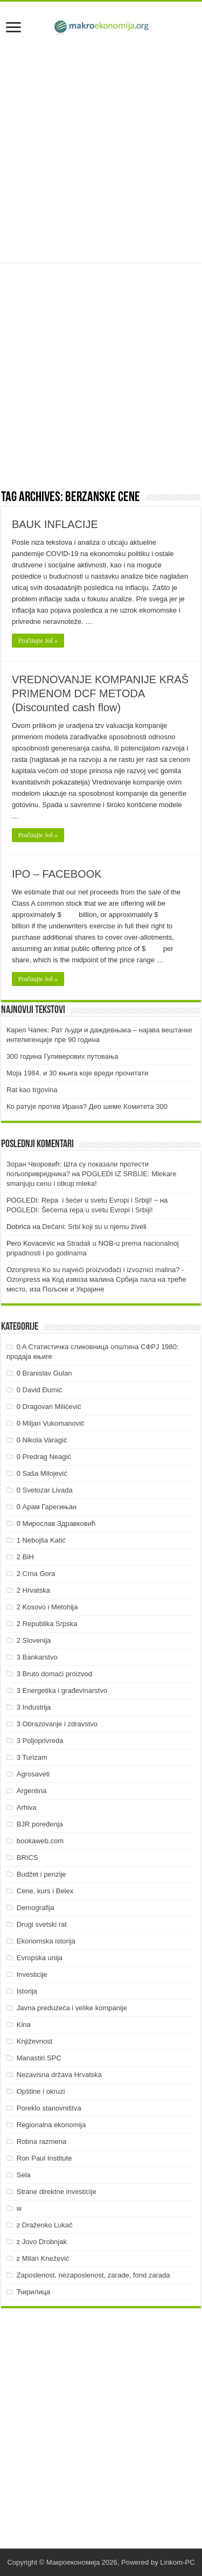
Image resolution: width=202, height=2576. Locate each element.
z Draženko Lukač (45, 2225)
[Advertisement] (101, 151)
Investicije (32, 1974)
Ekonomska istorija (46, 1941)
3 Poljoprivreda (40, 1741)
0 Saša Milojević (42, 1473)
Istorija (27, 1991)
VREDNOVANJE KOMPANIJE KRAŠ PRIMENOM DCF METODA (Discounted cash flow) (100, 693)
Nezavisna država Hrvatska (59, 2075)
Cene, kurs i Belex (45, 1891)
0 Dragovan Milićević (49, 1406)
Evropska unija (39, 1958)
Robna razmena (42, 2141)
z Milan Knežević (43, 2258)
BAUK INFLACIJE (55, 524)
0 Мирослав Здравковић (56, 1523)
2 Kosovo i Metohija (47, 1607)
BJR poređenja (40, 1824)
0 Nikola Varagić (42, 1440)
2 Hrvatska (33, 1590)
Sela (24, 2175)
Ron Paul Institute (44, 2158)
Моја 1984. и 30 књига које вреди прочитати (77, 1073)
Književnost (34, 2041)
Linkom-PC (177, 2562)
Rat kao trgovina (32, 1090)
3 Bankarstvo (37, 1657)
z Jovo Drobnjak (42, 2242)
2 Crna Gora (36, 1574)
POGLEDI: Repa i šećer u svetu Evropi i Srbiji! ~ (82, 1200)
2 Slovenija (34, 1640)
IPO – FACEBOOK (57, 874)
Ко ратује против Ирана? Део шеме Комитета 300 (87, 1106)
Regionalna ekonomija (51, 2125)
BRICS (27, 1857)
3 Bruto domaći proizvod (54, 1674)
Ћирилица (33, 2292)
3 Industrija (34, 1707)
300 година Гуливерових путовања (62, 1056)
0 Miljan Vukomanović (51, 1423)
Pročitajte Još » (38, 640)
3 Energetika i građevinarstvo (62, 1690)
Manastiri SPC (39, 2058)
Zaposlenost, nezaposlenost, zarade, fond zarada (93, 2275)
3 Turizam (32, 1757)
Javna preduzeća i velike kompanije (72, 2008)
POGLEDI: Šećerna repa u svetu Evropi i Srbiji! (79, 1210)
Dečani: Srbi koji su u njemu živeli (94, 1227)
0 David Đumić (39, 1390)
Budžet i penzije (41, 1874)
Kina (24, 2024)
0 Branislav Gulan (44, 1373)
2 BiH (25, 1557)
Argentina (32, 1791)
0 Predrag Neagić (44, 1457)
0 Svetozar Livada (45, 1490)
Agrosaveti (33, 1774)
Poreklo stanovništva (49, 2108)
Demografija (35, 1908)
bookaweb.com (40, 1841)
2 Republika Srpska (47, 1624)
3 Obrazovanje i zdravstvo (57, 1724)
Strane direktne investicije (56, 2192)
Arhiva (27, 1807)
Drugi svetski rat (42, 1924)
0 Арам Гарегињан (47, 1507)
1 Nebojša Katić (41, 1540)
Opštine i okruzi (41, 2091)
